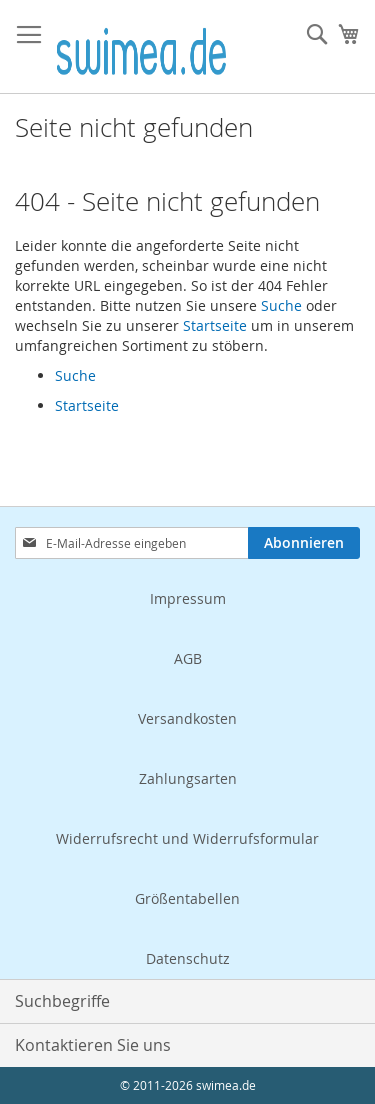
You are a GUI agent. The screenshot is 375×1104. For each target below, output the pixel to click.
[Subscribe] (304, 543)
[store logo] (141, 47)
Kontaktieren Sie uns (93, 1045)
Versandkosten (187, 718)
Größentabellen (187, 898)
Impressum (188, 598)
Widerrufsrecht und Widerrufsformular (187, 838)
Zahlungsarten (188, 778)
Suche (281, 305)
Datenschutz (188, 958)
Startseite (215, 325)
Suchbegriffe (62, 1001)
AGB (188, 658)
